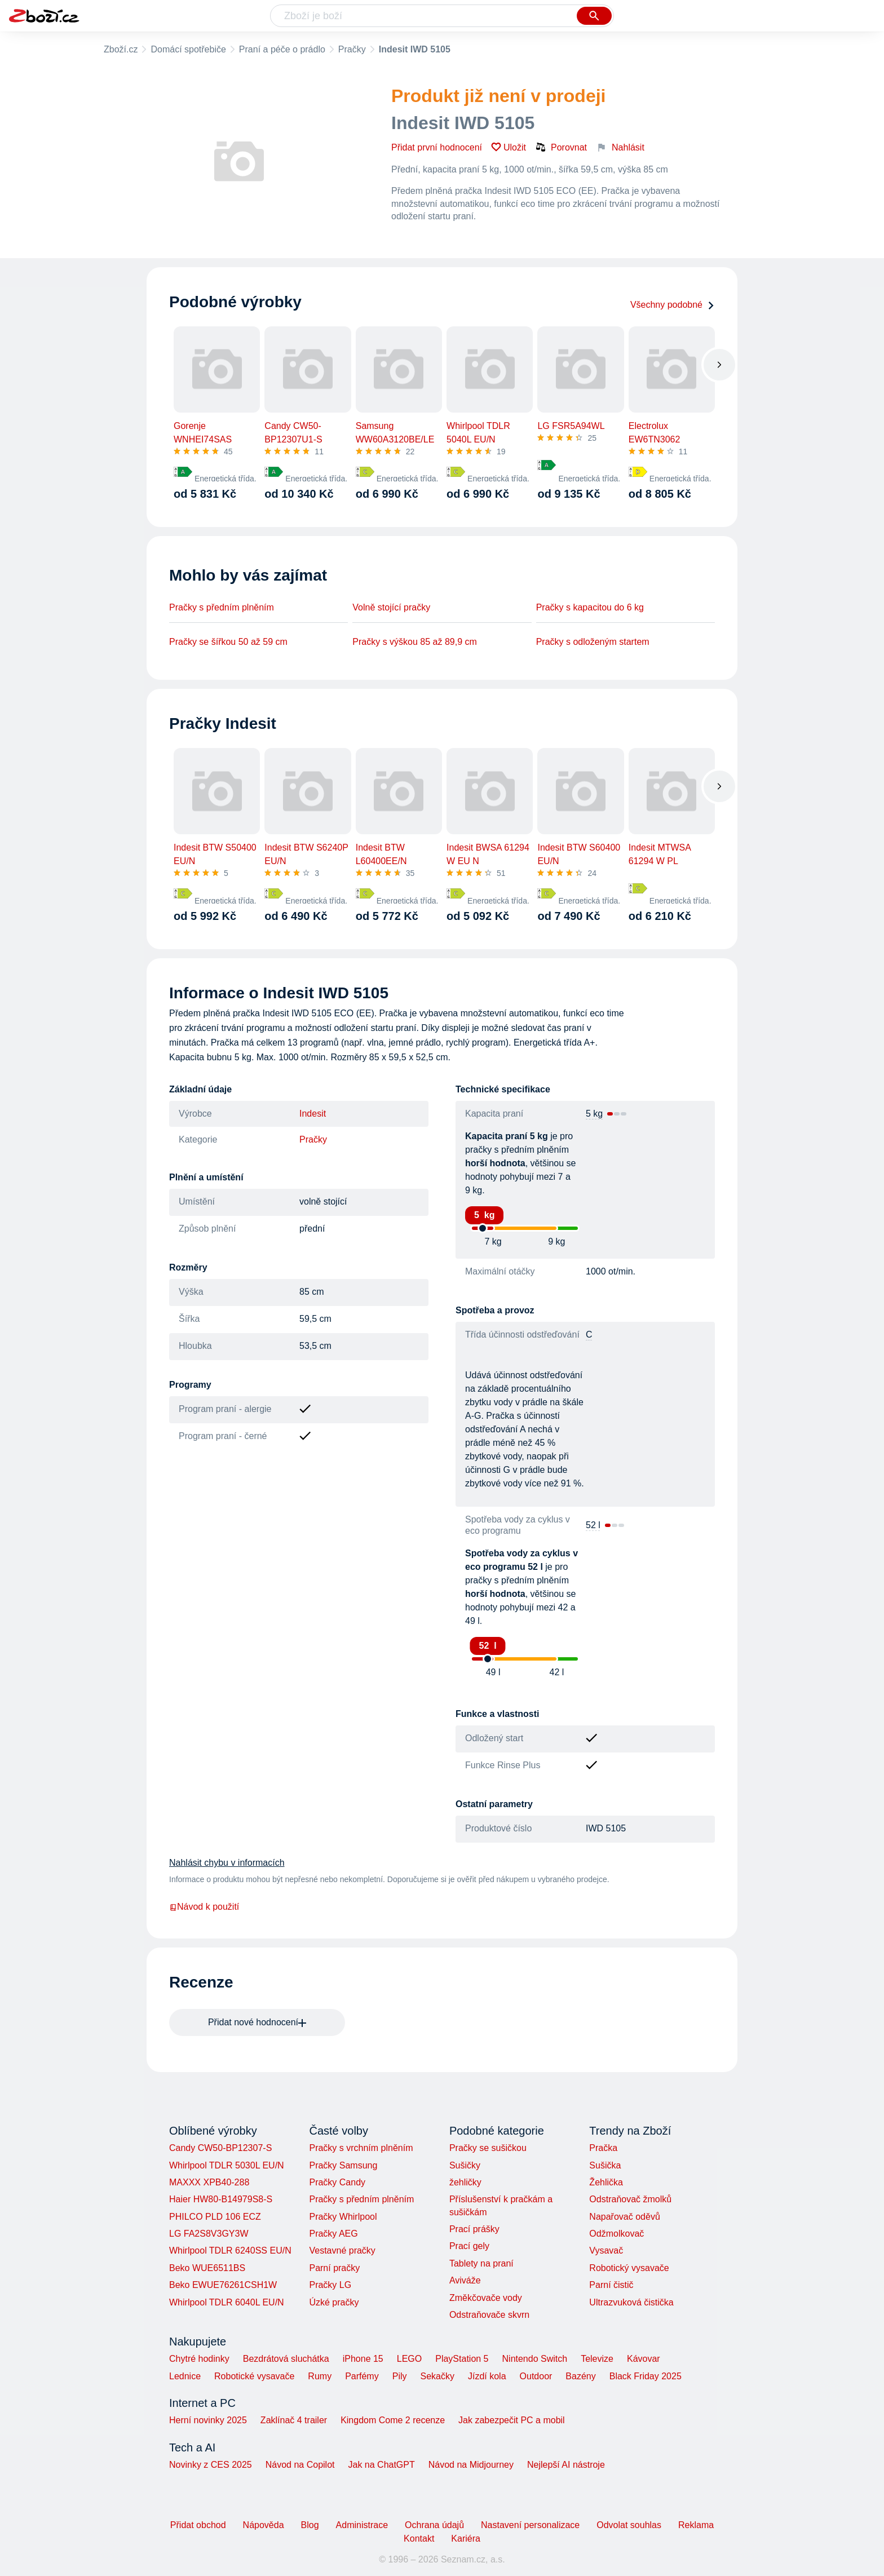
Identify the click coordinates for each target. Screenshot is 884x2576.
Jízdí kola (487, 2376)
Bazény (580, 2376)
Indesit (312, 1113)
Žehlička (606, 2182)
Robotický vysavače (629, 2268)
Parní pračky (334, 2268)
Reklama (696, 2525)
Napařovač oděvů (624, 2216)
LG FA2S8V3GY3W (209, 2233)
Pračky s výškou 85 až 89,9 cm (414, 642)
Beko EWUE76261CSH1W (223, 2285)
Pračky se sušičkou (488, 2148)
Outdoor (536, 2376)
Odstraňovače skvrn (489, 2315)
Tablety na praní (481, 2263)
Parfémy (362, 2376)
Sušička (605, 2165)
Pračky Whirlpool (343, 2216)
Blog (310, 2525)
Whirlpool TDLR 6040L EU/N (226, 2302)
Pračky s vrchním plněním (361, 2148)
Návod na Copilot (300, 2464)
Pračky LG (330, 2285)
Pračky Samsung (343, 2165)
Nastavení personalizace (530, 2525)
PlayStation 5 (461, 2358)
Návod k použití (204, 1906)
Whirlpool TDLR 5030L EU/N (226, 2165)
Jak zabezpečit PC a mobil (511, 2420)
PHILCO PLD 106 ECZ (215, 2216)
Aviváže (465, 2280)
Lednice (185, 2376)
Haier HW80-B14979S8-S (220, 2199)
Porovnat (561, 147)
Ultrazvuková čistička (631, 2302)
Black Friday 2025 (645, 2376)
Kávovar (643, 2358)
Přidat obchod (198, 2525)
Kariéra (465, 2538)
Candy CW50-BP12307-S (220, 2148)
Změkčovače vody (485, 2298)
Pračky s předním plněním (221, 607)
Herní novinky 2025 (208, 2420)
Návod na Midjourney (471, 2464)
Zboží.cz (121, 49)
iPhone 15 (363, 2358)
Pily (399, 2376)
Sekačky (437, 2376)
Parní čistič (611, 2285)
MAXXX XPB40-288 (209, 2182)
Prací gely (469, 2246)
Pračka (603, 2148)
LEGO (409, 2358)
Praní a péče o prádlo (282, 49)
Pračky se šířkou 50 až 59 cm (228, 642)
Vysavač (606, 2250)
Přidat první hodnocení (436, 147)
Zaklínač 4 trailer (293, 2420)
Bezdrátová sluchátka (286, 2358)
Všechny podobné (672, 304)
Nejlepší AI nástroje (566, 2464)
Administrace (362, 2525)
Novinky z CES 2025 (210, 2464)
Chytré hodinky (199, 2358)
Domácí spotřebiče (188, 49)
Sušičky (464, 2165)
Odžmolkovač (616, 2233)
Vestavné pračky (342, 2250)
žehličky (465, 2182)
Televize (597, 2358)
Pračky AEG (333, 2233)
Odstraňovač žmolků (630, 2199)
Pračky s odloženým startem (592, 642)
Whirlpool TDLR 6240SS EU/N (230, 2250)
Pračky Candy (337, 2182)
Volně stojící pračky (391, 607)
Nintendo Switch (535, 2358)
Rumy (320, 2376)
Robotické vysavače (254, 2376)
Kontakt (419, 2538)
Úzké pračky (334, 2302)
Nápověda (263, 2525)
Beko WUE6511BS (207, 2268)
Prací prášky (474, 2229)
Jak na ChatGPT (381, 2464)
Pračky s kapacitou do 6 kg (590, 607)
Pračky (352, 49)
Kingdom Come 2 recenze (393, 2420)
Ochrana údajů (434, 2525)
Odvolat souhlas (628, 2525)
